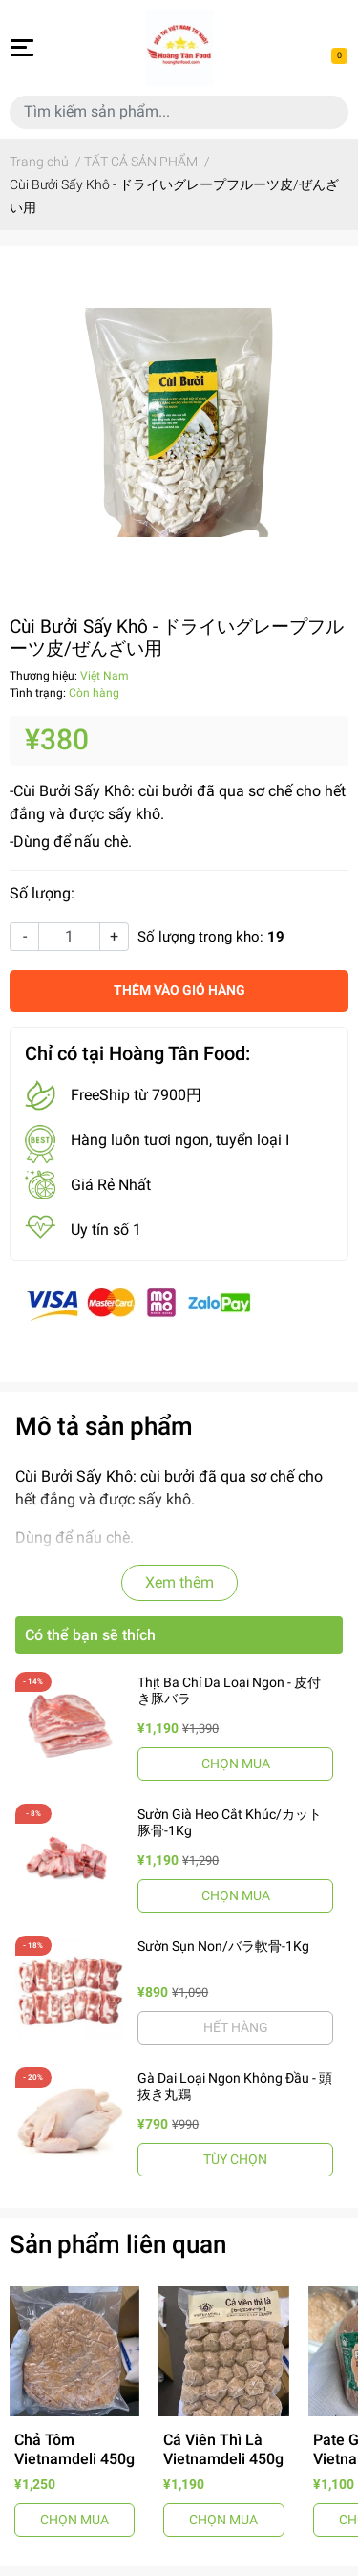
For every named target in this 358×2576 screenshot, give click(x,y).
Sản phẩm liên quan (118, 2244)
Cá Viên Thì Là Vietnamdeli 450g (223, 2449)
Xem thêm (179, 1582)
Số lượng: (42, 893)
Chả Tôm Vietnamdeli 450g (74, 2449)
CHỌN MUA (235, 1763)
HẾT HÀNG (235, 2027)
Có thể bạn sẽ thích (90, 1635)
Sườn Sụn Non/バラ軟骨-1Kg (223, 1946)
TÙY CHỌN (235, 2159)
